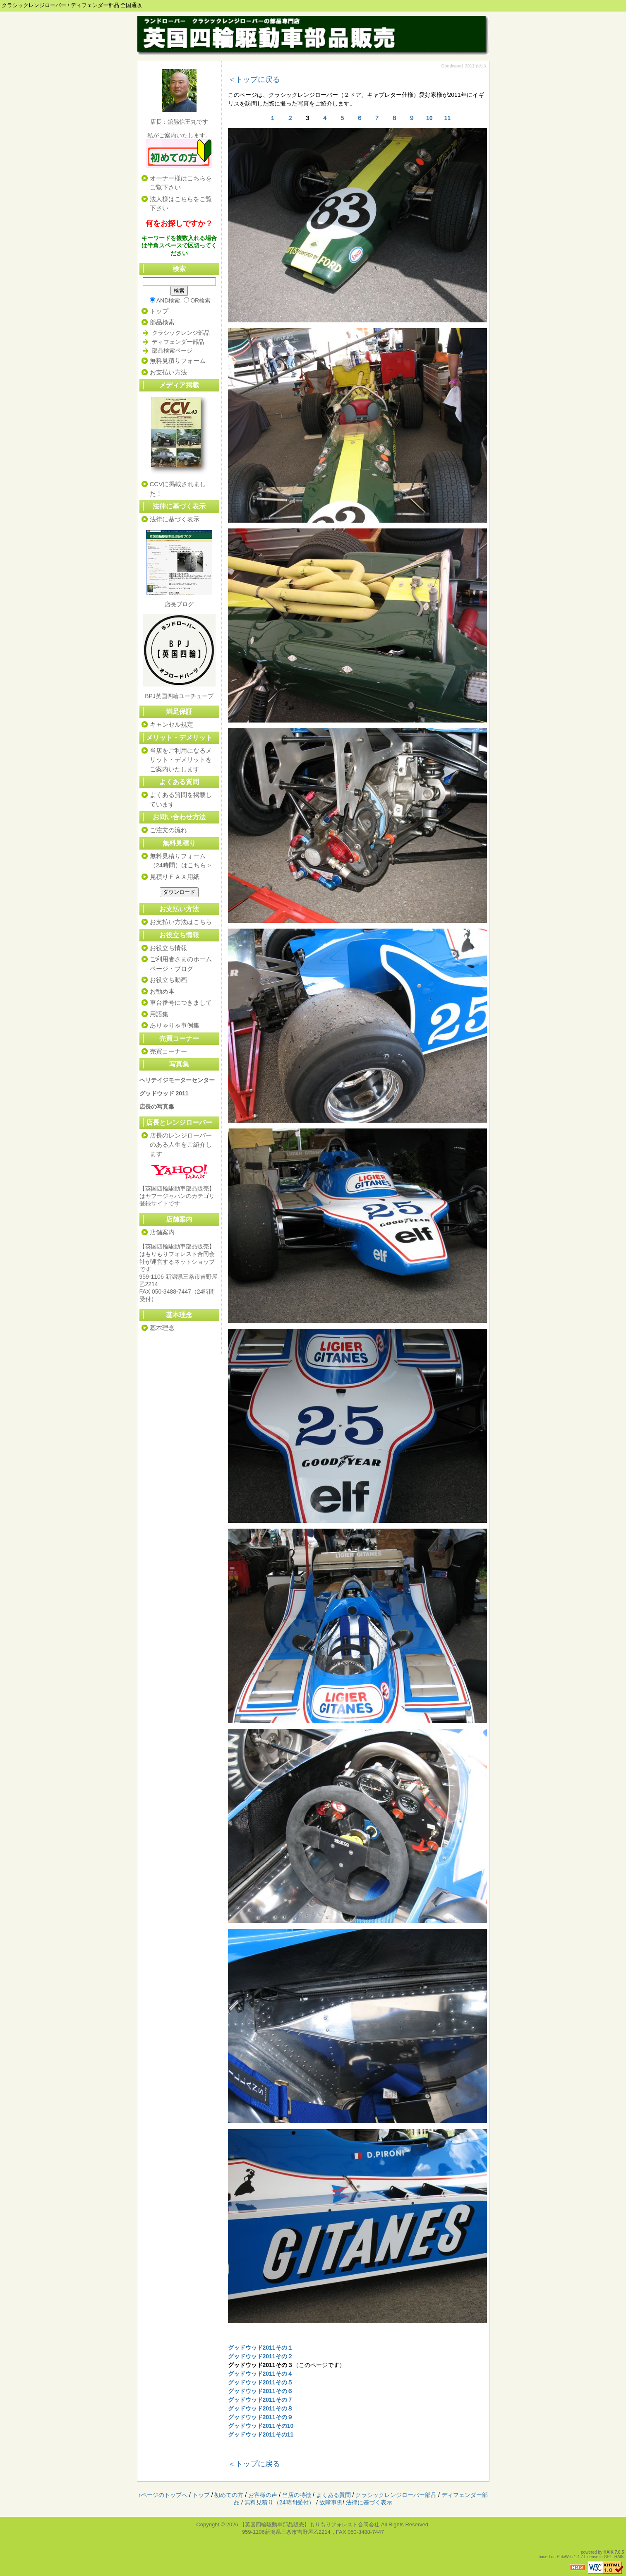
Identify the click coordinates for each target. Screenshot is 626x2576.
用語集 (159, 1014)
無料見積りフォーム (178, 360)
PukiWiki (565, 2556)
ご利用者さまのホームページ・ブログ (181, 963)
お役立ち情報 (168, 947)
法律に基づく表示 (179, 506)
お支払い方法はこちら (181, 921)
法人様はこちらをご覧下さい (181, 203)
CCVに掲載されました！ (178, 488)
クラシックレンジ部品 (181, 332)
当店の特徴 (296, 2495)
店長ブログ (179, 604)
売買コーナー (179, 1038)
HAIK (609, 2552)
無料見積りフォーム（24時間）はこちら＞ (181, 860)
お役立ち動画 (168, 979)
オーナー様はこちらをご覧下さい (181, 183)
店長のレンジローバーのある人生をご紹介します (181, 1144)
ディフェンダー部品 (178, 342)
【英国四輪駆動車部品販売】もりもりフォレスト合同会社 (309, 2524)
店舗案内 (162, 1232)
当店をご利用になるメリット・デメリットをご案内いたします (181, 760)
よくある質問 (333, 2495)
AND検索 (165, 300)
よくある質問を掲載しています (181, 799)
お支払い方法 (168, 372)
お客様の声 (262, 2495)
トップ (159, 310)
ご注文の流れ (168, 829)
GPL (608, 2556)
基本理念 (162, 1327)
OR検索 (197, 300)
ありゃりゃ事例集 (174, 1025)
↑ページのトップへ (162, 2495)
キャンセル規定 (171, 724)
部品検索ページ (172, 350)
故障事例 (331, 2502)
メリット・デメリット (179, 737)
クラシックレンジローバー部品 (396, 2495)
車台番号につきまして (181, 1002)
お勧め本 (162, 991)
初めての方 (228, 2495)
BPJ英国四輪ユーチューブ (179, 696)
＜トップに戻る (254, 79)
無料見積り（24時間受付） (280, 2502)
